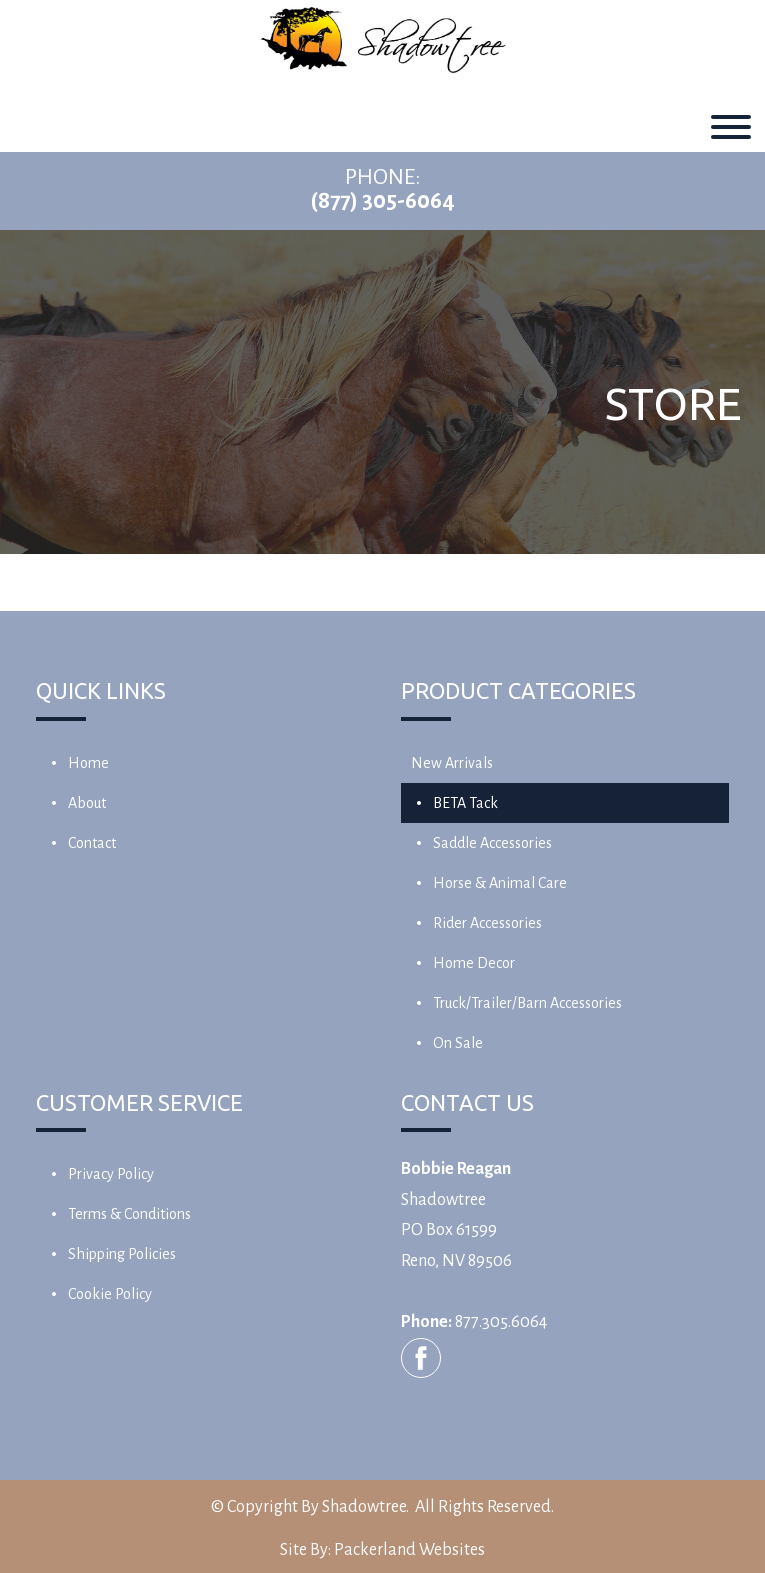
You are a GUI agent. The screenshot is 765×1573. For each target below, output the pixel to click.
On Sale (458, 1043)
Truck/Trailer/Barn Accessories (527, 1003)
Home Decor (474, 963)
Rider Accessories (487, 923)
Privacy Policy (111, 1174)
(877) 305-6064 (382, 201)
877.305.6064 (501, 1322)
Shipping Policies (122, 1254)
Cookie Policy (110, 1294)
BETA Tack (465, 803)
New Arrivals (452, 763)
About (87, 803)
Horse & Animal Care (500, 883)
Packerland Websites (409, 1550)
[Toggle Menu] (731, 127)
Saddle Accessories (492, 843)
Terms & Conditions (129, 1214)
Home (88, 763)
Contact (92, 843)
